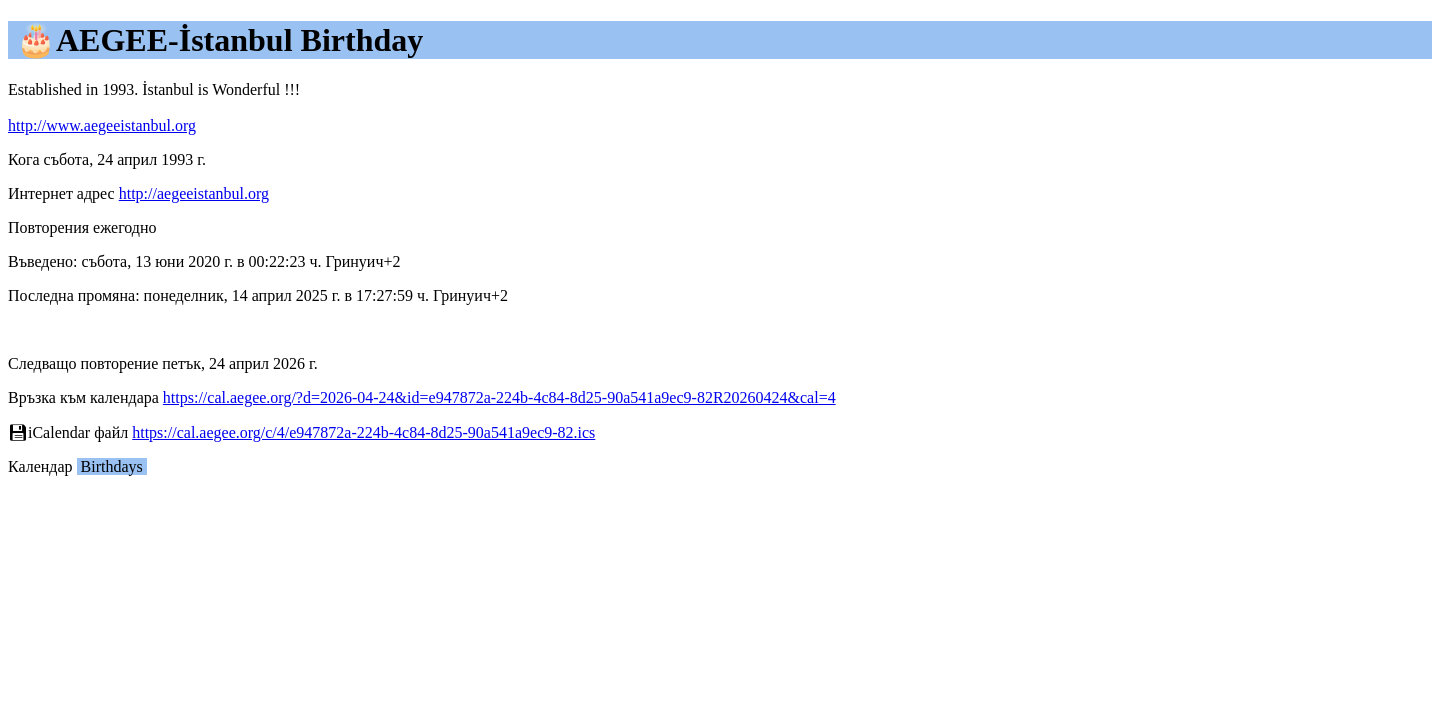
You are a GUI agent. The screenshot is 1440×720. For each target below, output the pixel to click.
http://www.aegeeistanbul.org (102, 125)
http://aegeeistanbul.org (194, 193)
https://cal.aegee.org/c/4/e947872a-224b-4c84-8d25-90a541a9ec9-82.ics (363, 432)
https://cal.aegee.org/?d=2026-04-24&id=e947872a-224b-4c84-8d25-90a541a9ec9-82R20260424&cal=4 (499, 397)
